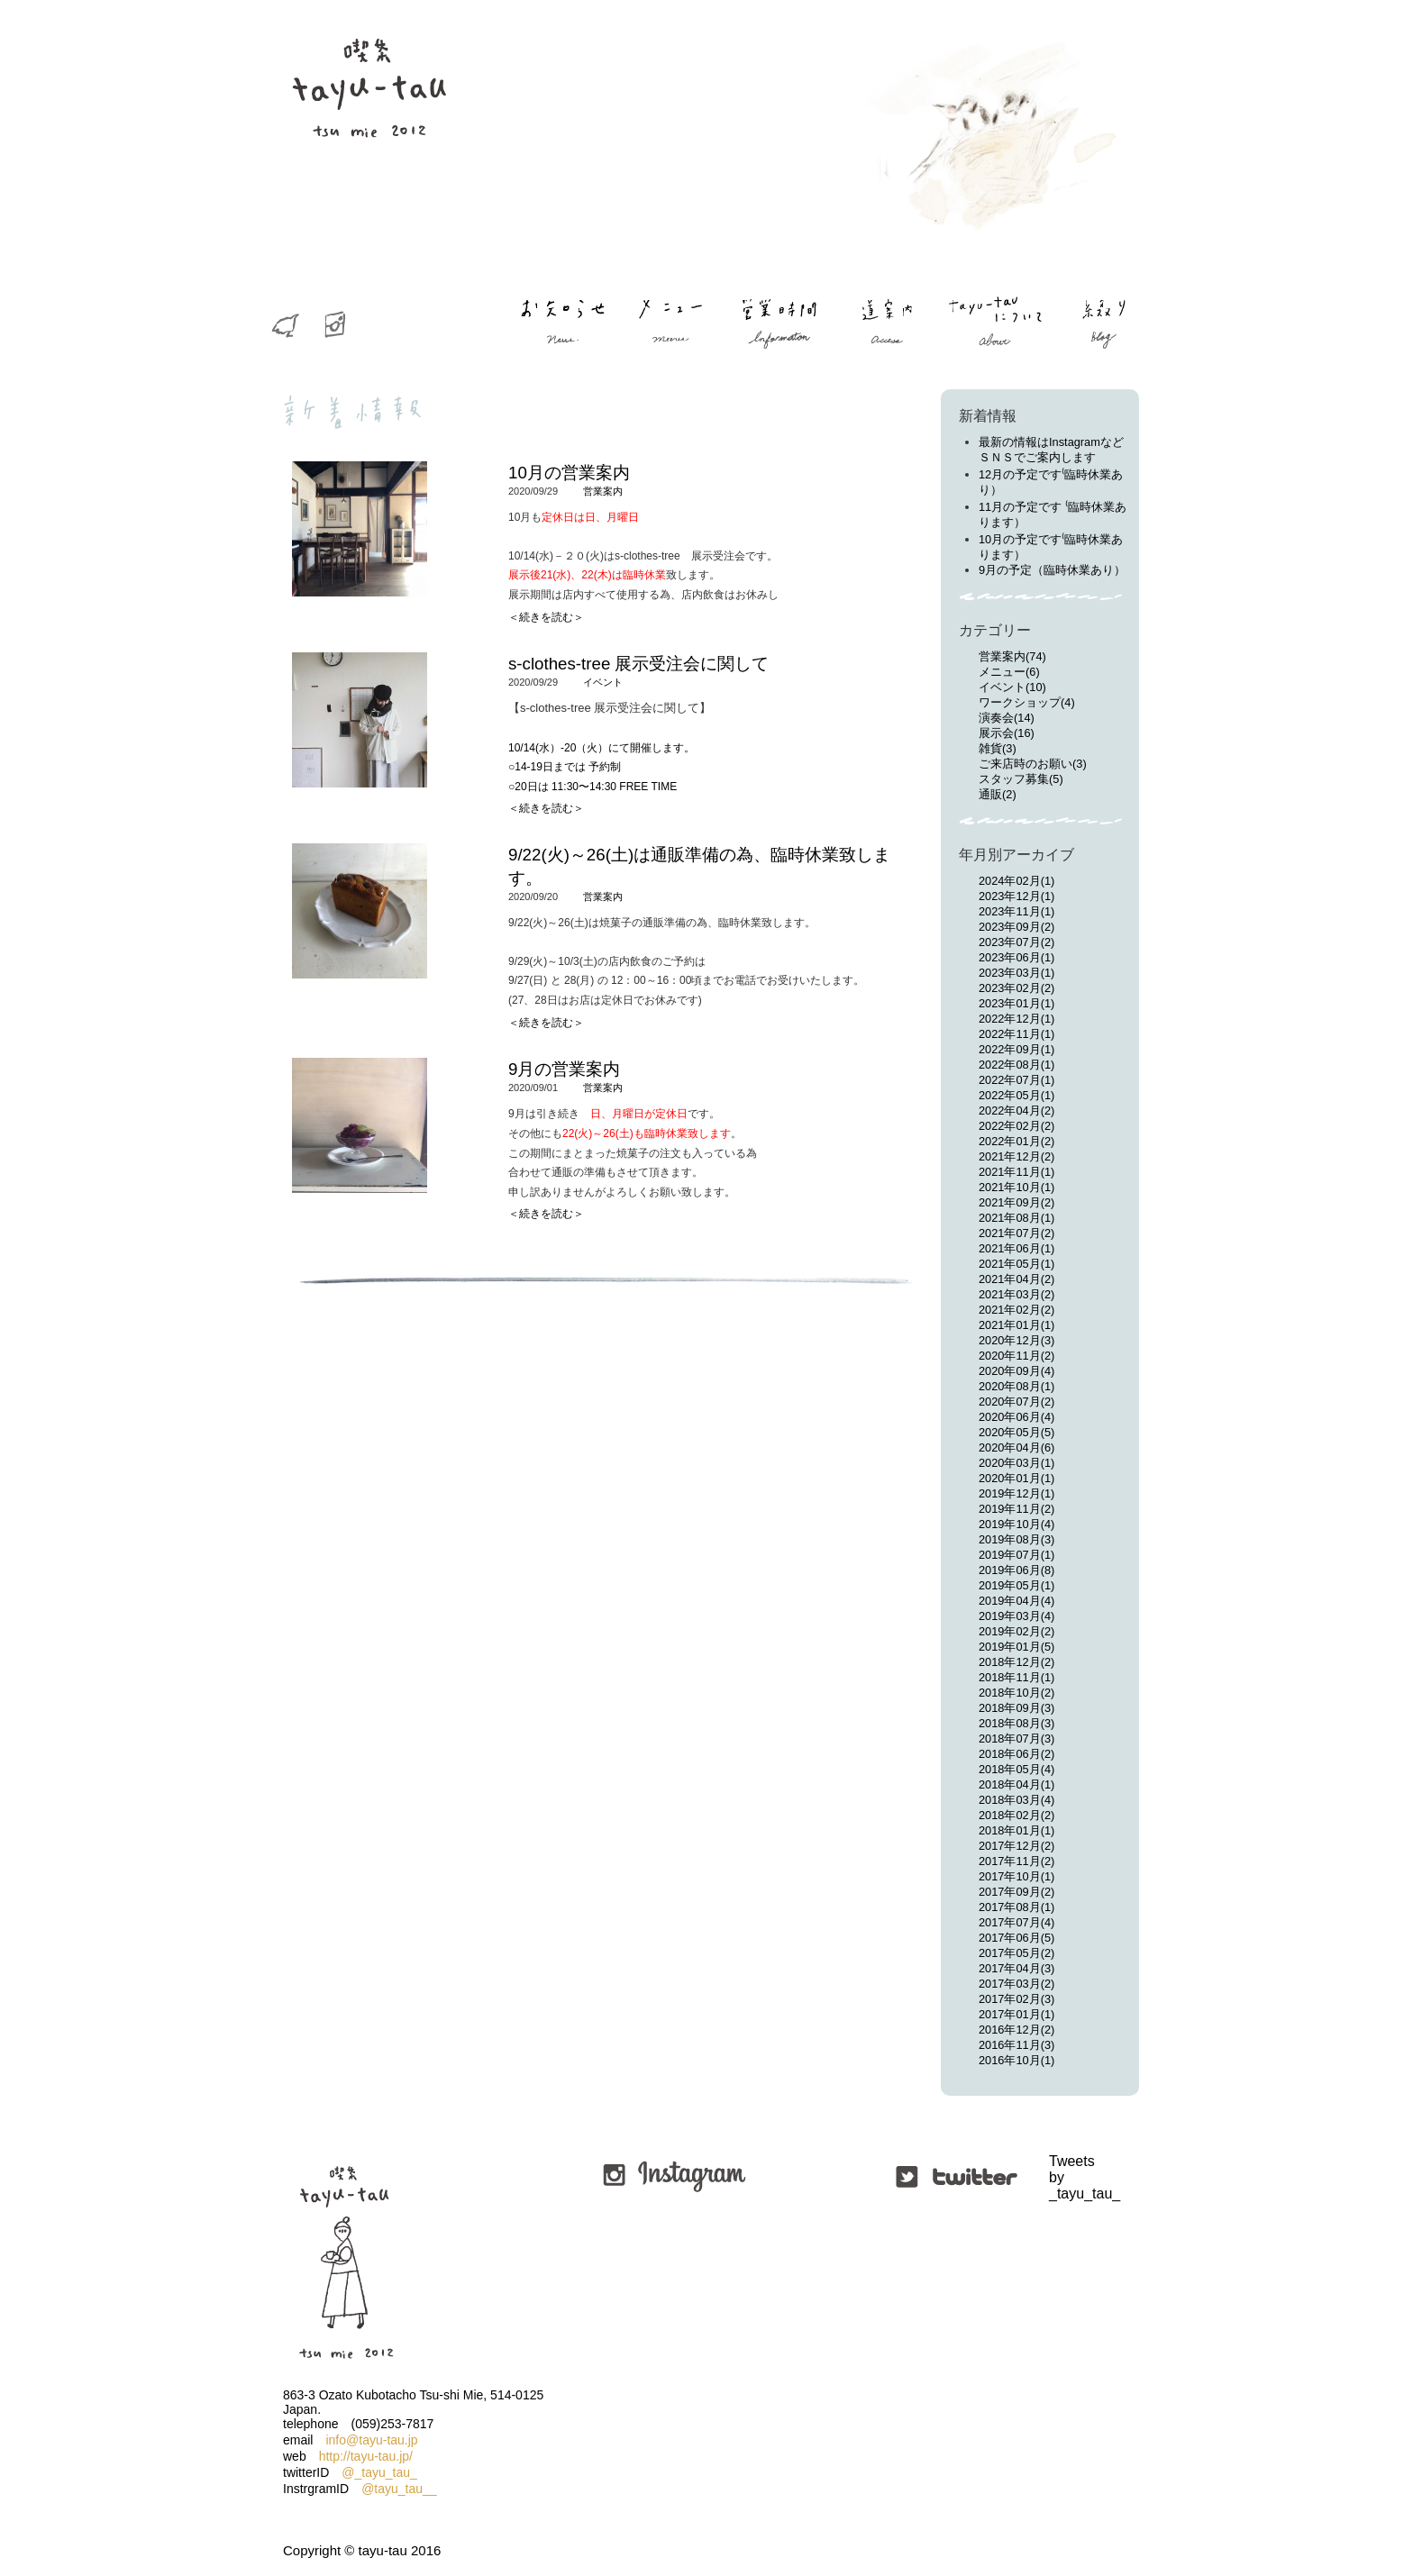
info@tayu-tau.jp (371, 2440)
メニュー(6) (1009, 671)
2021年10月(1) (1016, 1187)
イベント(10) (1012, 687)
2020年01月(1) (1016, 1478)
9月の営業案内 (564, 1069)
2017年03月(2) (1016, 1983)
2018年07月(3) (1016, 1738)
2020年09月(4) (1016, 1371)
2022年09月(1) (1016, 1049)
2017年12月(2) (1016, 1845)
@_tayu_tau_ (379, 2472)
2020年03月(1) (1016, 1463)
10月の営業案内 (569, 472)
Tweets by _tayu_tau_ (1051, 2177)
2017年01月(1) (1016, 2014)
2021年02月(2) (1016, 1309)
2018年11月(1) (1016, 1677)
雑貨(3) (997, 748)
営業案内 (603, 491)
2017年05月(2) (1016, 1953)
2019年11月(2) (1016, 1509)
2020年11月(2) (1016, 1355)
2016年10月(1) (1016, 2060)
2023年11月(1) (1016, 911)
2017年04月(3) (1016, 1968)
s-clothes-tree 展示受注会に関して (639, 663)
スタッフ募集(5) (1021, 779)
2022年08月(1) (1016, 1064)
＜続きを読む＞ (546, 617)
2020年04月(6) (1016, 1447)
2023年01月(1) (1016, 1003)
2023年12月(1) (1016, 896)
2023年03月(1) (1016, 972)
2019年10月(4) (1016, 1524)
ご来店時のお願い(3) (1033, 763)
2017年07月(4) (1016, 1922)
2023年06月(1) (1016, 957)
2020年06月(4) (1016, 1417)
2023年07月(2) (1016, 942)
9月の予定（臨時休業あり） (1052, 570)
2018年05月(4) (1016, 1769)
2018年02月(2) (1016, 1815)
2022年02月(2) (1016, 1126)
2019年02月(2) (1016, 1631)
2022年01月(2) (1016, 1141)
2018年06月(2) (1016, 1754)
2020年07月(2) (1016, 1401)
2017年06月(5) (1016, 1937)
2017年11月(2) (1016, 1861)
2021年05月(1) (1016, 1263)
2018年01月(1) (1016, 1830)
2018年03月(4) (1016, 1800)
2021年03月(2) (1016, 1294)
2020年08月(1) (1016, 1386)
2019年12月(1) (1016, 1493)
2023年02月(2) (1016, 988)
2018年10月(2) (1016, 1692)
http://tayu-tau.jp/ (366, 2456)
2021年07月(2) (1016, 1233)
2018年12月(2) (1016, 1662)
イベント (603, 682)
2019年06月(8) (1016, 1570)
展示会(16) (1007, 733)
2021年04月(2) (1016, 1279)
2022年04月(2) (1016, 1110)
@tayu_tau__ (399, 2488)
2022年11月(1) (1016, 1034)
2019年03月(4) (1016, 1616)
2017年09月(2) (1016, 1891)
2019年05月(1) (1016, 1585)
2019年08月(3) (1016, 1539)
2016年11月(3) (1016, 2045)
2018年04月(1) (1016, 1784)
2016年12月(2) (1016, 2029)
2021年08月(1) (1016, 1217)
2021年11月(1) (1016, 1172)
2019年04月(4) (1016, 1600)
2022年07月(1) (1016, 1080)
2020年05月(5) (1016, 1432)
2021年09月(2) (1016, 1202)
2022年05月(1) (1016, 1095)
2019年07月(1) (1016, 1554)
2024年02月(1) (1016, 880)
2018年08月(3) (1016, 1723)
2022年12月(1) (1016, 1018)
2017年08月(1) (1016, 1907)
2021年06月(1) (1016, 1248)
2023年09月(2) (1016, 926)
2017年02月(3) (1016, 1999)
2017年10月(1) (1016, 1876)
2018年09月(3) (1016, 1708)
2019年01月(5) (1016, 1646)
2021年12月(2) (1016, 1156)
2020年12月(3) (1016, 1340)
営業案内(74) (1012, 656)
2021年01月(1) (1016, 1325)
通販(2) (997, 794)
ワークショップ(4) (1027, 702)
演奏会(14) (1007, 717)
